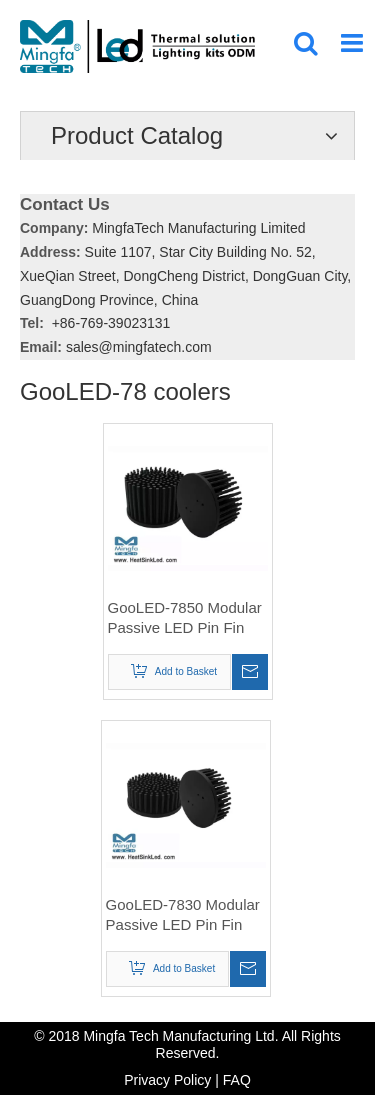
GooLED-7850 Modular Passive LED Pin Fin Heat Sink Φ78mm (185, 618)
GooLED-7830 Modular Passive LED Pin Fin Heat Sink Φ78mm (183, 915)
